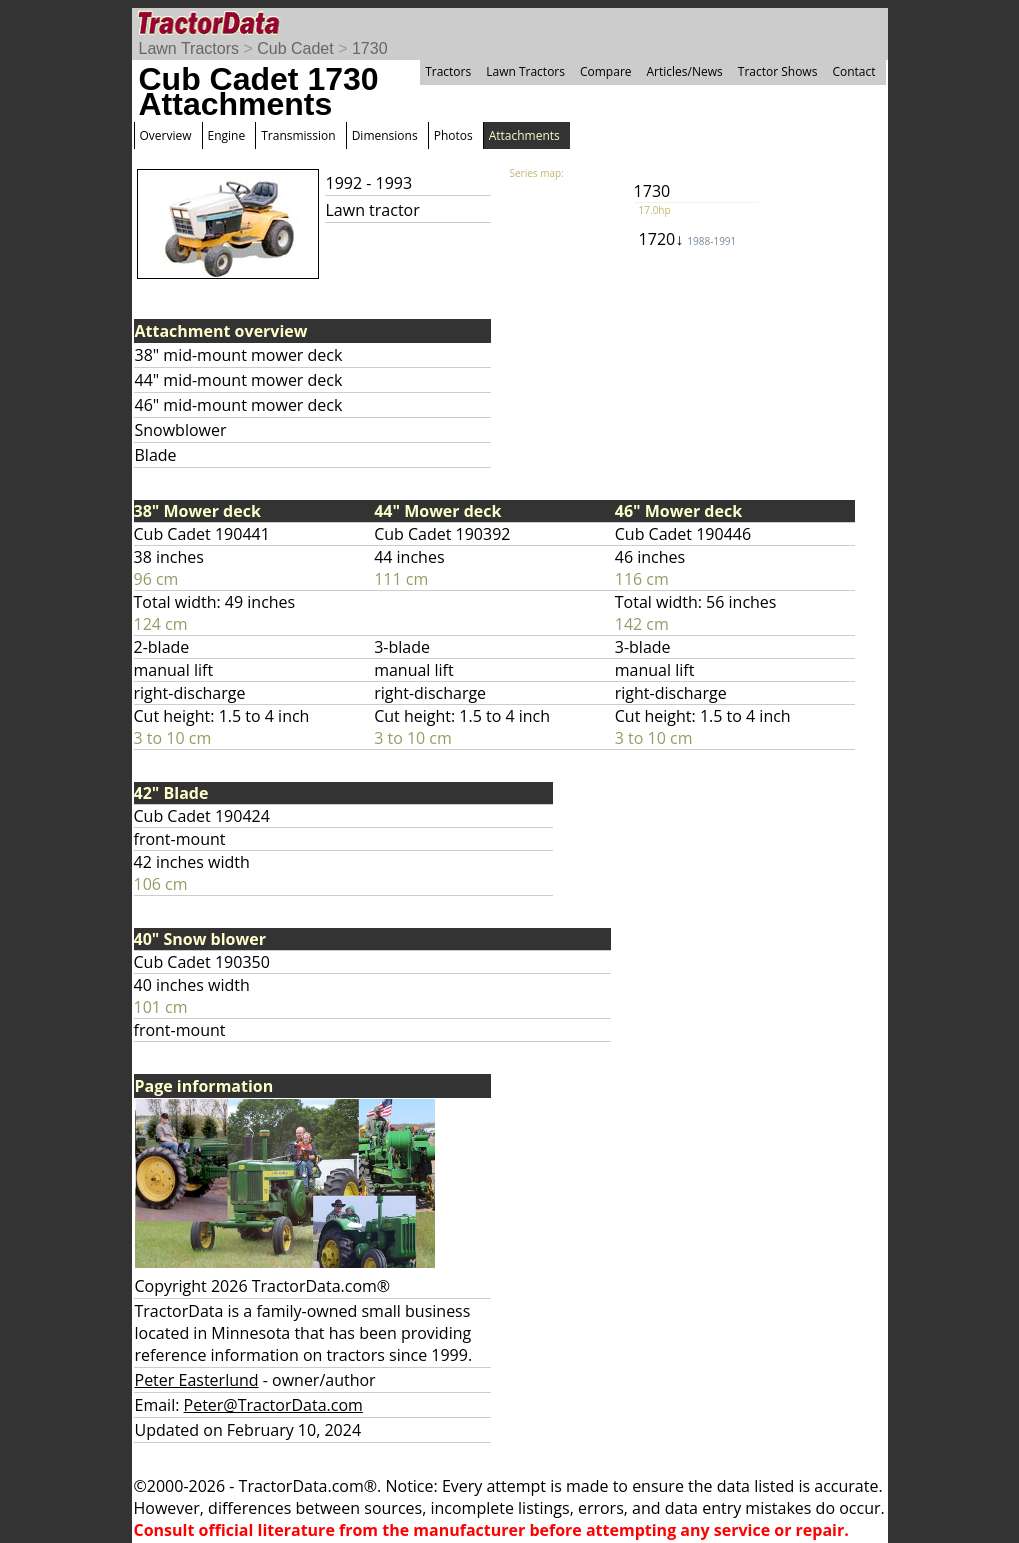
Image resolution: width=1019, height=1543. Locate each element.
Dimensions (385, 135)
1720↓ (688, 239)
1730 (370, 48)
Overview (166, 135)
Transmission (298, 135)
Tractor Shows (778, 71)
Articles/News (685, 71)
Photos (453, 135)
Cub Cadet (295, 48)
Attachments (524, 135)
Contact (853, 71)
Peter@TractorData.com (273, 1405)
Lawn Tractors (189, 48)
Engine (227, 135)
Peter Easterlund (197, 1380)
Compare (606, 71)
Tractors (448, 71)
